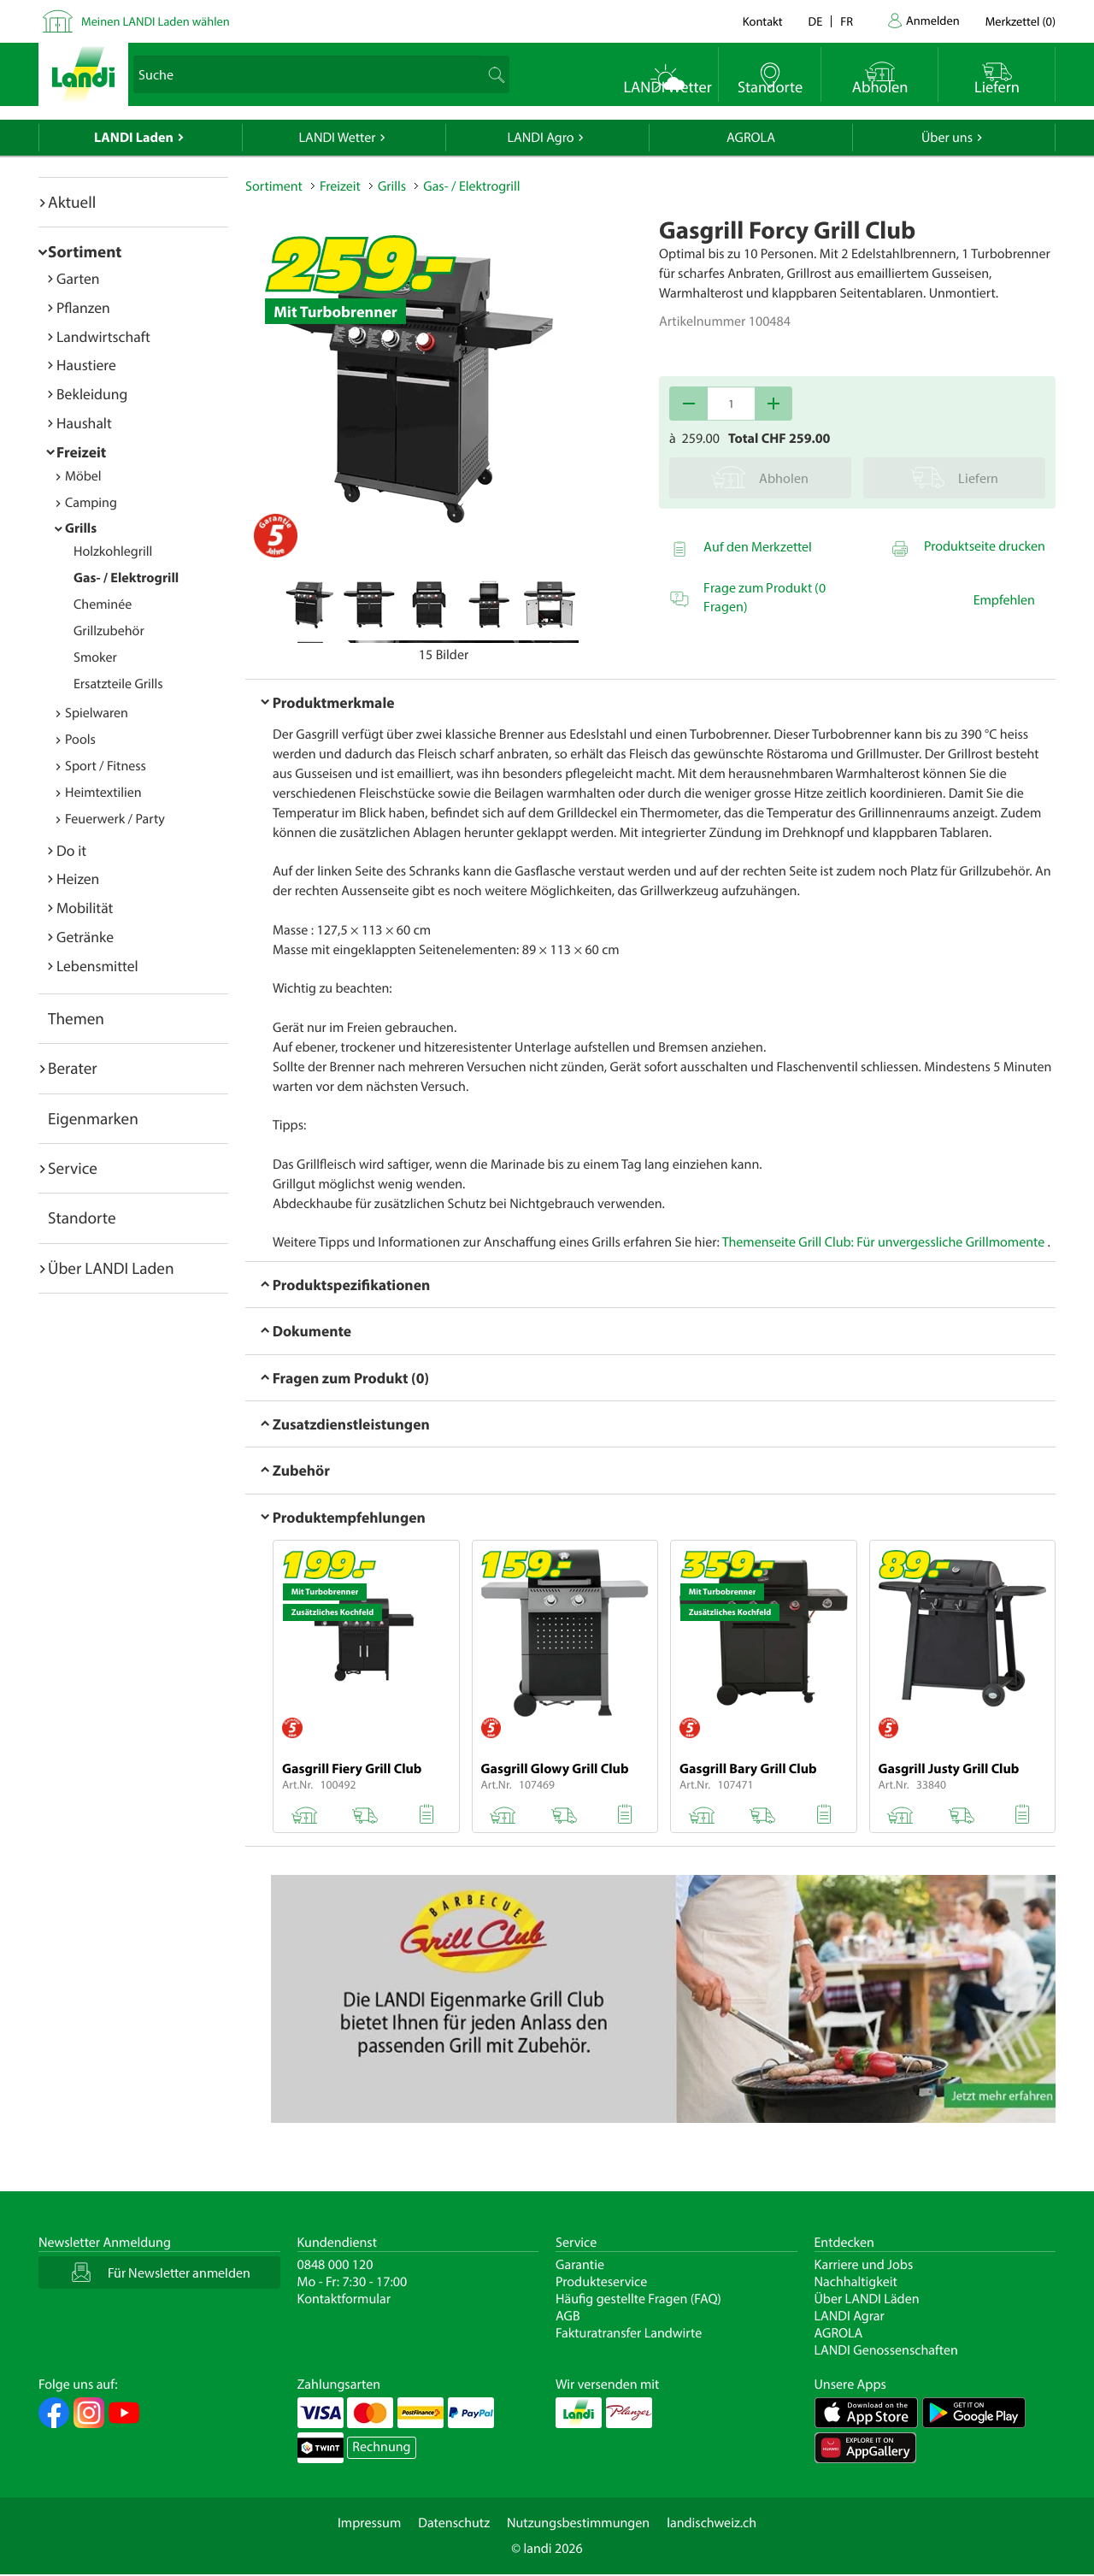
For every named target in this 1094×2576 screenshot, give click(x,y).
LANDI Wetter (337, 137)
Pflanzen (83, 307)
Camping (91, 502)
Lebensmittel (97, 966)
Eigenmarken (93, 1118)
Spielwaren (96, 713)
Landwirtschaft (103, 336)
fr (846, 21)
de (816, 21)
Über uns (947, 137)
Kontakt (763, 21)
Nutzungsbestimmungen (578, 2523)
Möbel (83, 476)
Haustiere (86, 364)
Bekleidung (91, 394)
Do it (71, 850)
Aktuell (72, 202)
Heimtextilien (103, 792)
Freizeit (81, 452)
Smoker (95, 657)
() (1020, 21)
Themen (76, 1018)
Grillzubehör (109, 631)
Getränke (85, 936)
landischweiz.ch (711, 2523)
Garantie (580, 2264)
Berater (72, 1068)
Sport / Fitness (105, 766)
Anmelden (933, 20)
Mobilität (84, 907)
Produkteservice (601, 2281)
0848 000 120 (335, 2264)
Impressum (369, 2523)
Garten (77, 278)
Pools (80, 739)
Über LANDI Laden (111, 1268)
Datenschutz (454, 2523)
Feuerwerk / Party (115, 819)
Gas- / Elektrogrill (126, 578)
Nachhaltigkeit (856, 2281)
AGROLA (750, 137)
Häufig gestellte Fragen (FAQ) (638, 2299)
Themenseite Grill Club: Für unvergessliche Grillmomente (883, 1242)
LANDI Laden (134, 137)
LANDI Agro (540, 137)
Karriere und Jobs (864, 2264)
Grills (81, 528)
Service (72, 1168)
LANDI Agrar (850, 2316)
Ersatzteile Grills (118, 684)
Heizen (77, 878)
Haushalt (84, 423)
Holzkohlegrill (113, 551)
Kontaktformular (344, 2299)
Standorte (82, 1217)
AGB (568, 2316)
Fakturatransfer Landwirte (629, 2333)
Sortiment (84, 251)
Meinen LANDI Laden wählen (155, 21)
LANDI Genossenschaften (886, 2350)
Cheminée (103, 604)
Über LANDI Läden (867, 2299)
